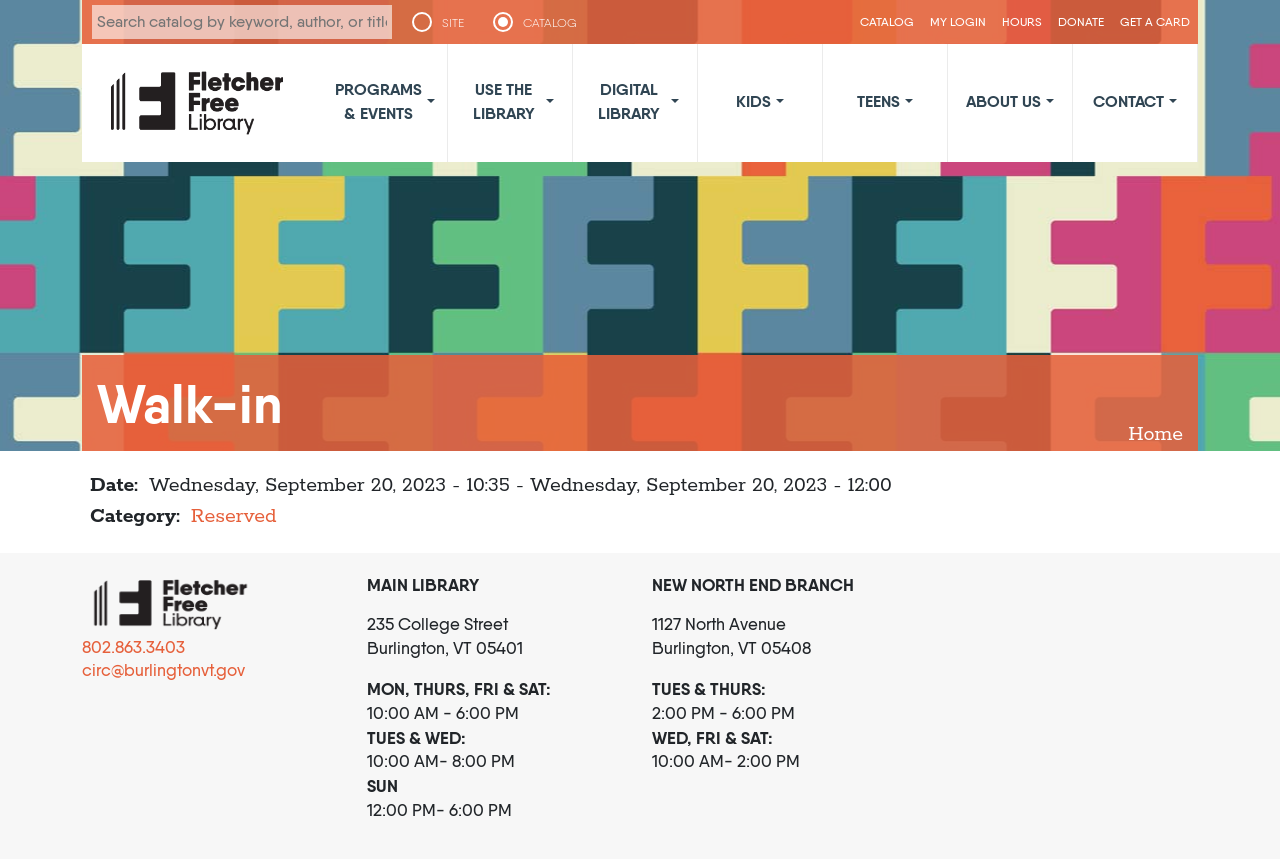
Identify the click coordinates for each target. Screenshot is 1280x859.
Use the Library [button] (504, 101)
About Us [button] (1003, 101)
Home (1155, 434)
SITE (453, 23)
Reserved (234, 516)
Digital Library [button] (629, 101)
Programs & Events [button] (378, 101)
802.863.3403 (133, 647)
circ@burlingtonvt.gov (163, 670)
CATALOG (550, 23)
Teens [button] (878, 101)
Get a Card (1155, 21)
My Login (958, 21)
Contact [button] (1128, 101)
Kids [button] (753, 101)
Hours (1022, 21)
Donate (1081, 21)
